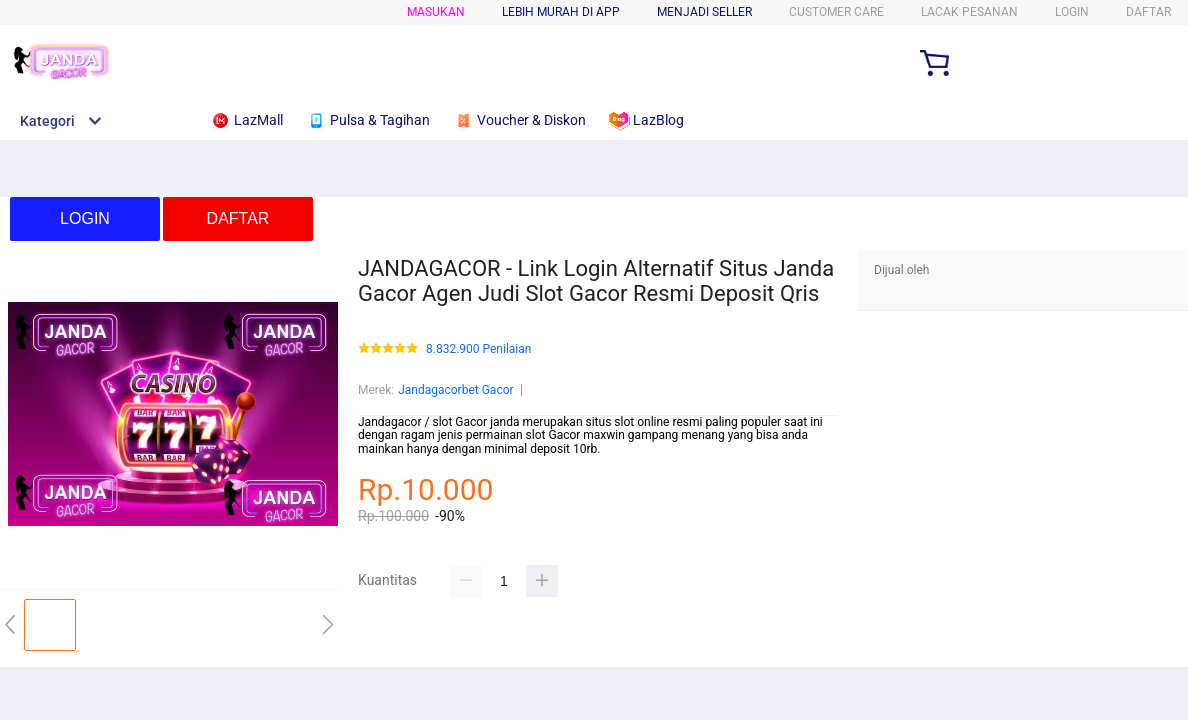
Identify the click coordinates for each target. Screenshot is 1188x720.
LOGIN (1072, 12)
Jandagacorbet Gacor (455, 390)
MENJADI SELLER (704, 12)
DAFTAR (1148, 12)
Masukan (436, 12)
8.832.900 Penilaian (478, 349)
